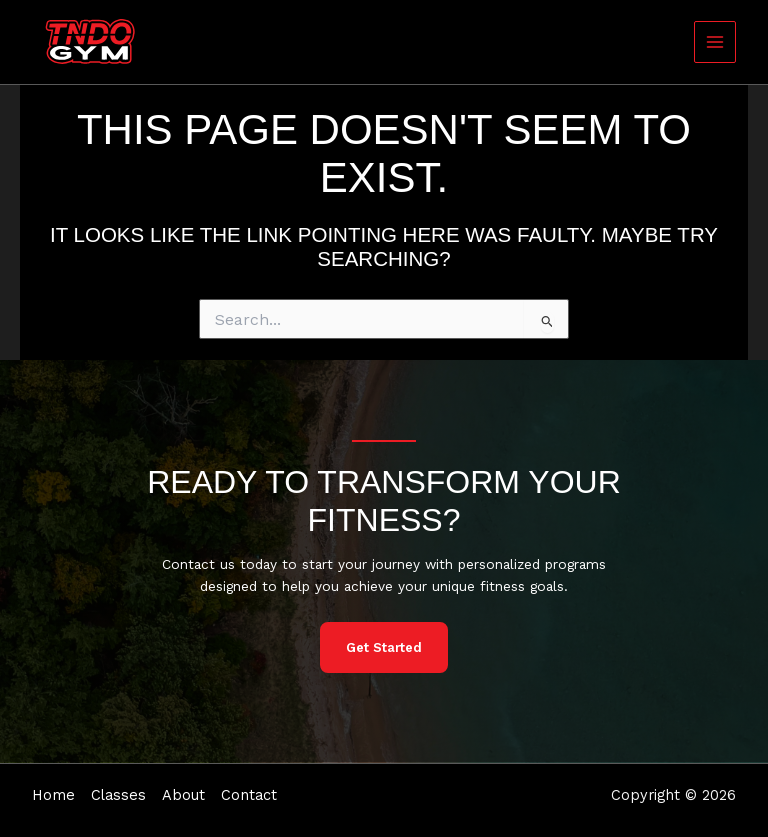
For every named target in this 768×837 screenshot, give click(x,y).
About (183, 795)
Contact (249, 795)
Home (53, 795)
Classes (118, 795)
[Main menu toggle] (715, 42)
